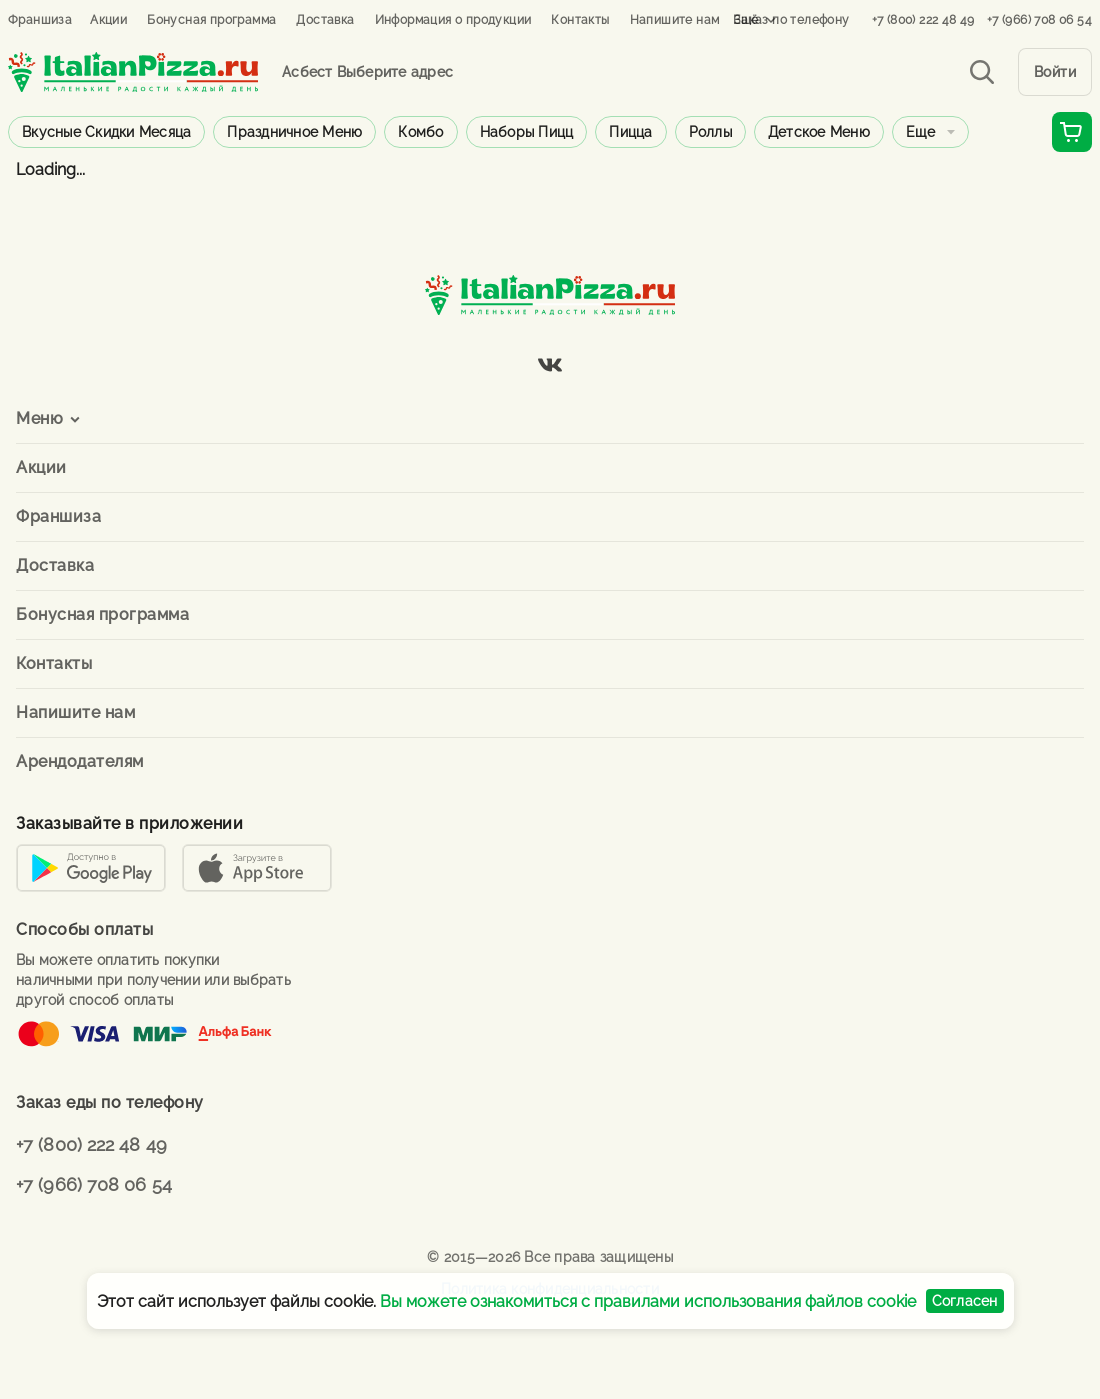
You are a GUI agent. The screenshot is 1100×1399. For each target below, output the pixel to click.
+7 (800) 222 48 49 (923, 20)
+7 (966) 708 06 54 (1039, 20)
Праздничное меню (294, 132)
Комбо (420, 132)
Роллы (710, 132)
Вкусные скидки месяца (106, 132)
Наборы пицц (527, 132)
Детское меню (819, 132)
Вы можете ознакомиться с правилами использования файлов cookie (648, 1301)
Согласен (965, 1301)
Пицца (630, 132)
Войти (1055, 72)
